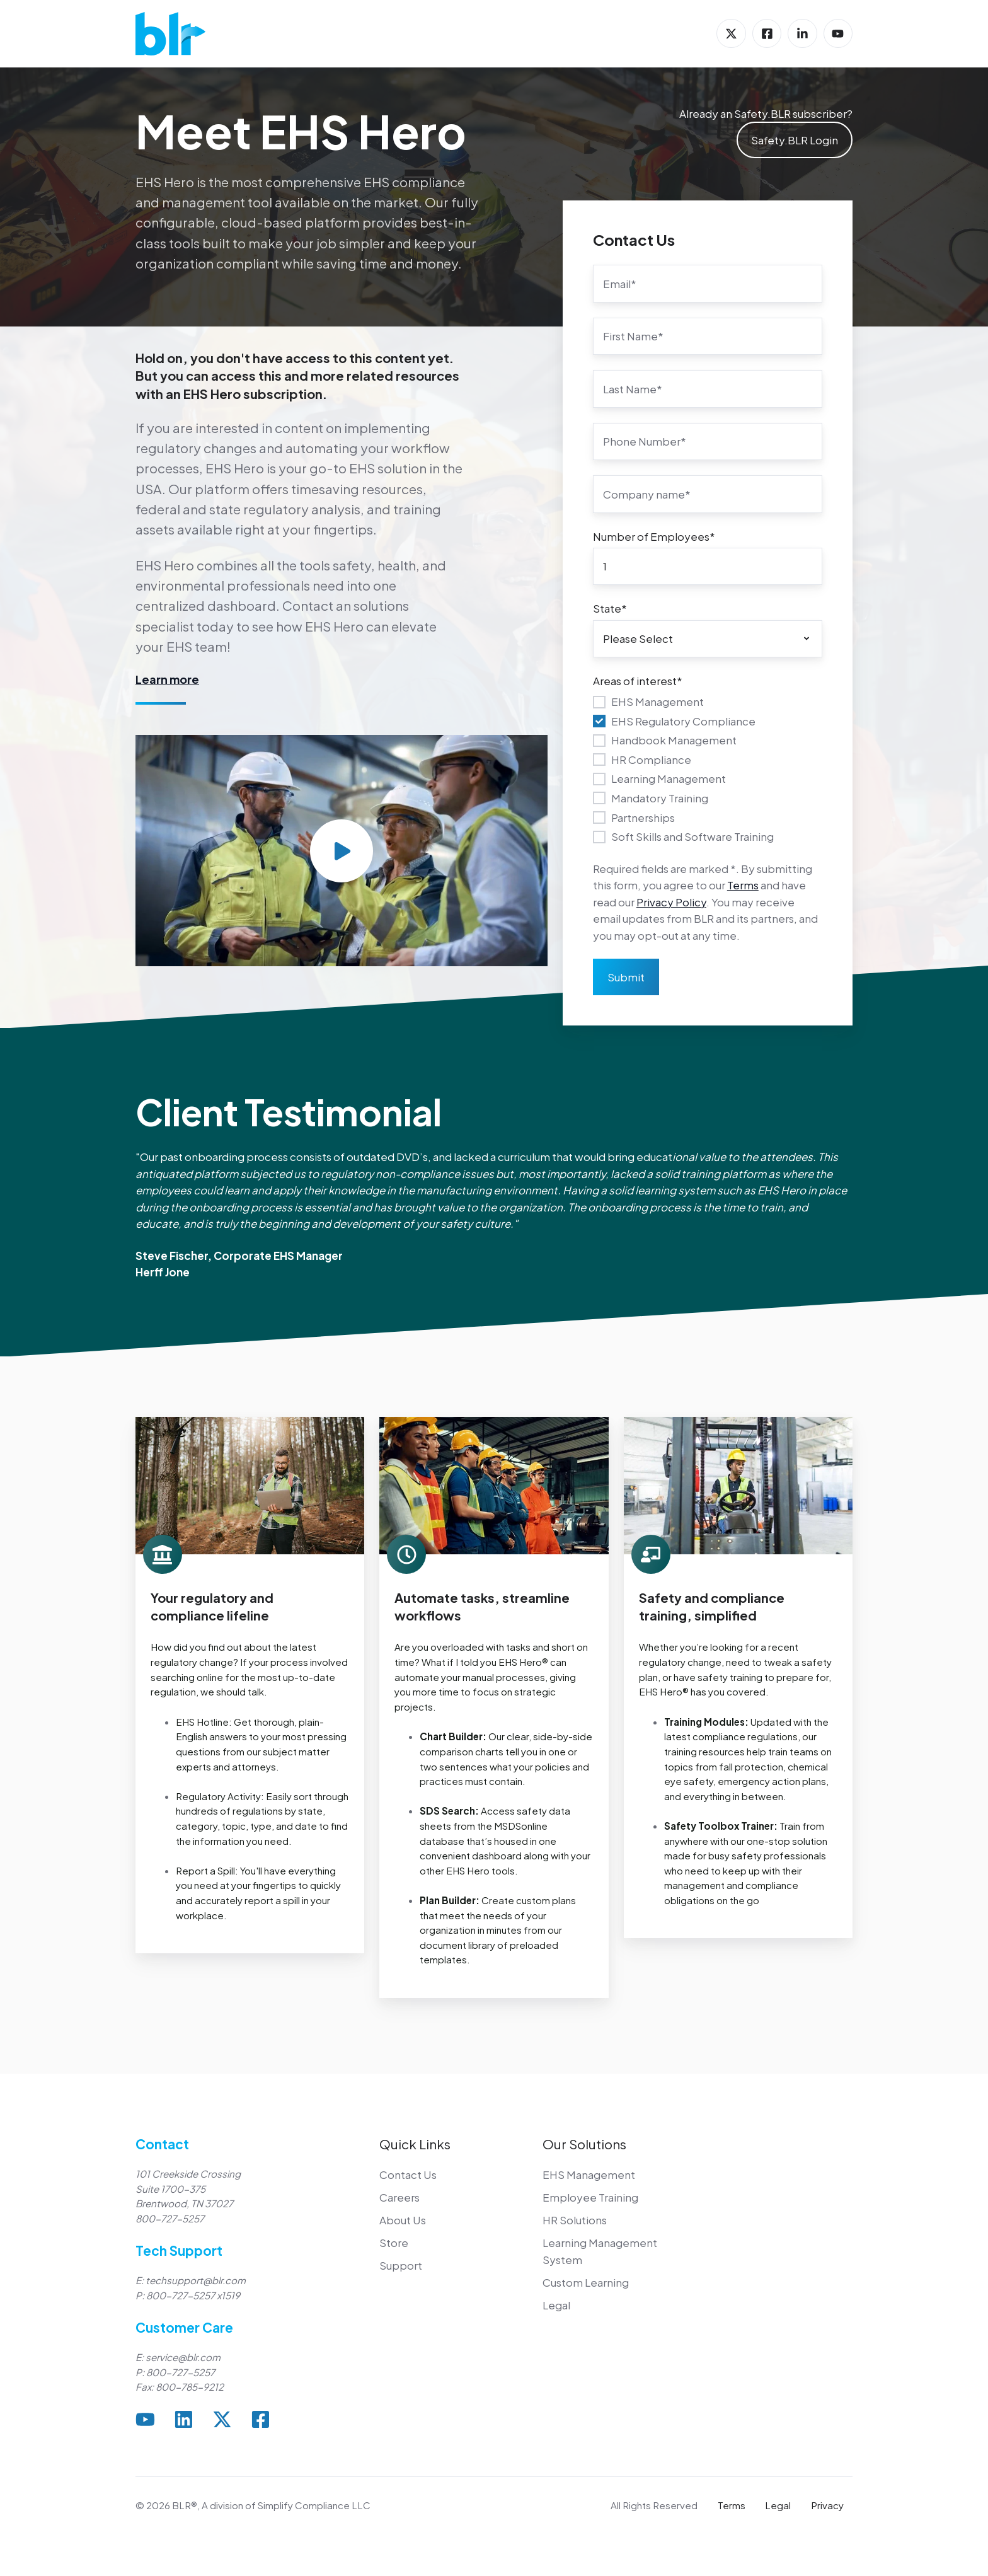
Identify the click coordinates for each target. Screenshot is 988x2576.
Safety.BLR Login (794, 140)
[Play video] (341, 850)
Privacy (827, 2505)
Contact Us (408, 2174)
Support (400, 2265)
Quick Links (415, 2143)
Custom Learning (586, 2282)
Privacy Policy (671, 902)
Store (393, 2243)
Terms (743, 885)
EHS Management (589, 2174)
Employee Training (590, 2197)
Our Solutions (584, 2143)
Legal (556, 2305)
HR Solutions (575, 2220)
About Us (402, 2220)
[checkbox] (707, 768)
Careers (399, 2197)
